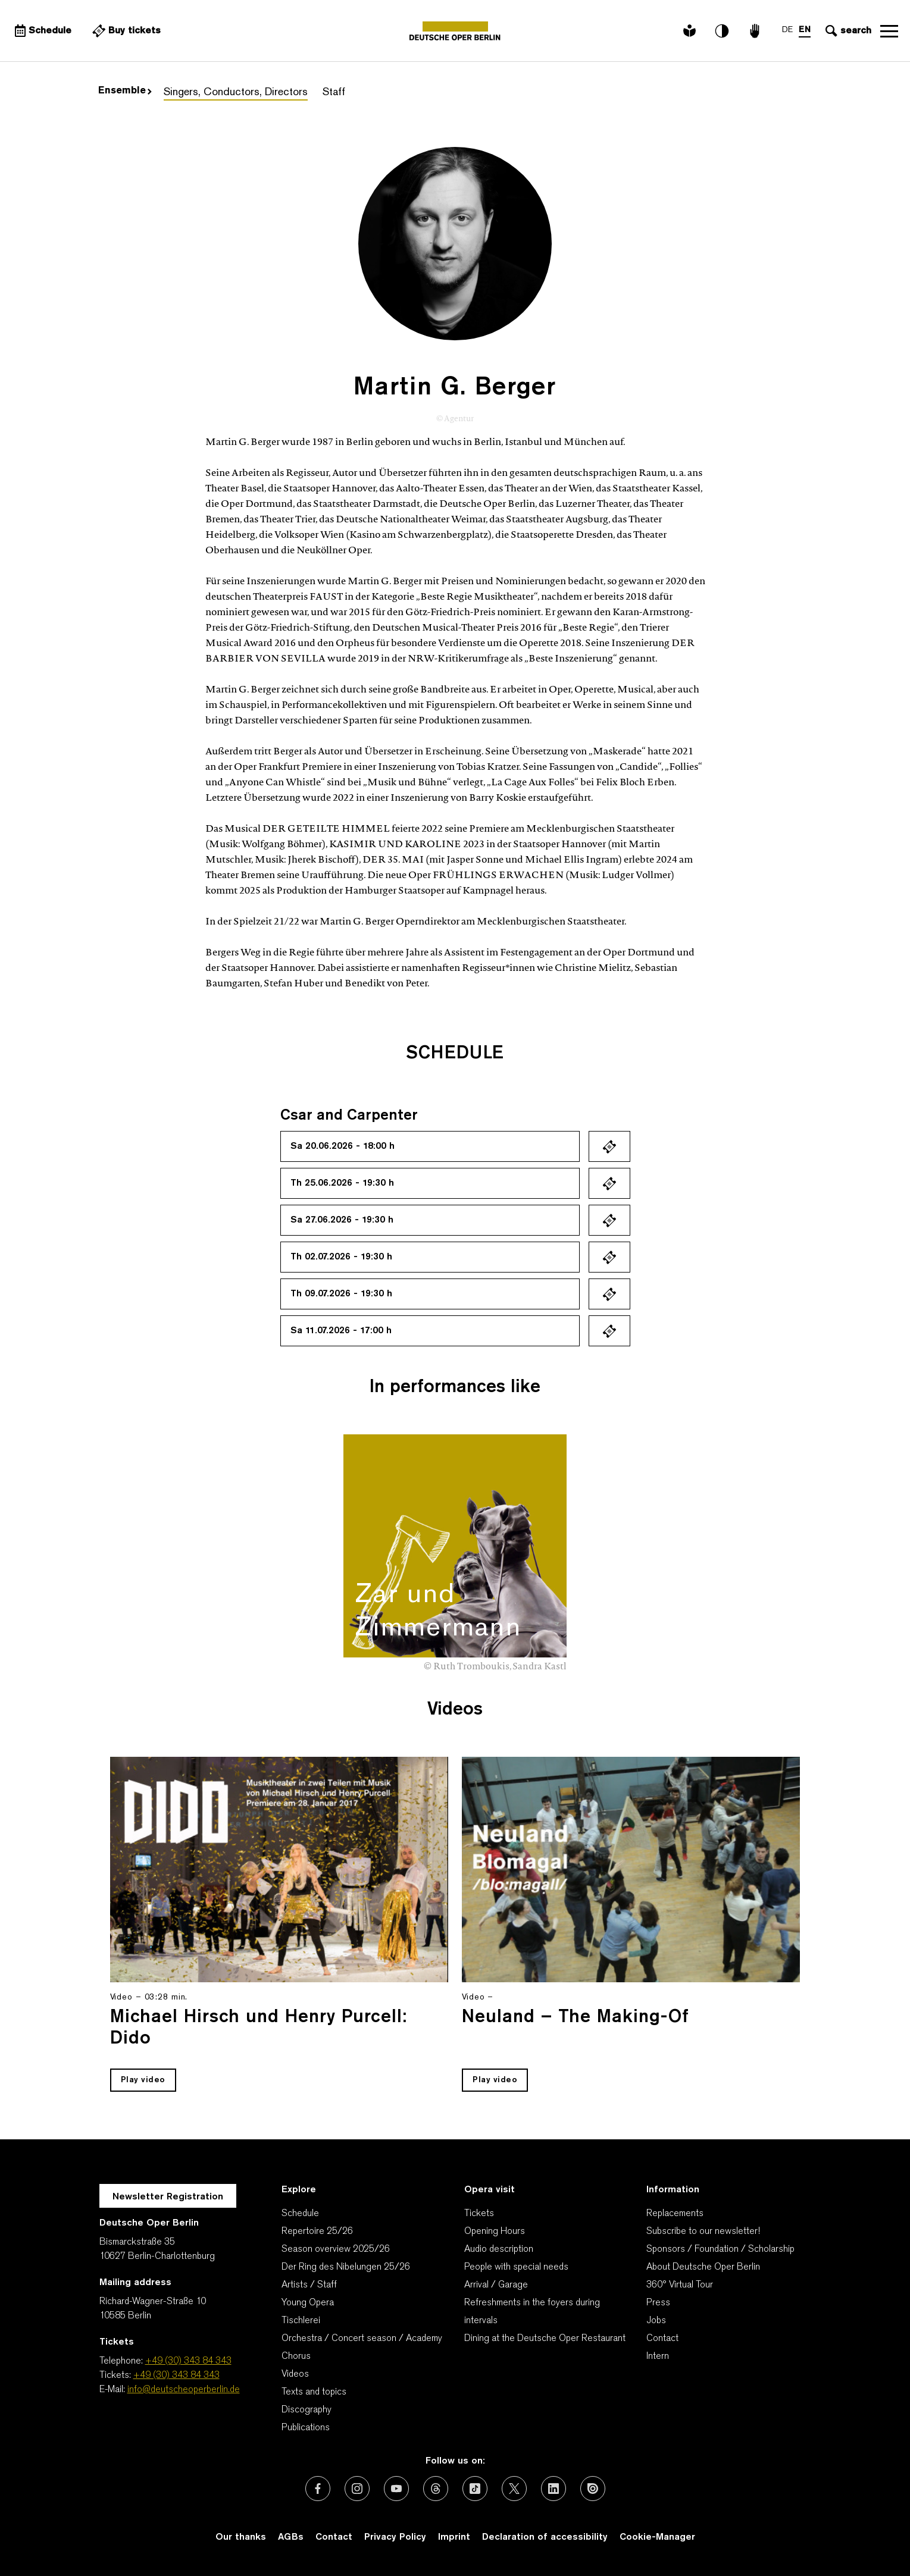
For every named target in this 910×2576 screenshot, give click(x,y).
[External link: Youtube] (396, 2488)
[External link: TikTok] (475, 2488)
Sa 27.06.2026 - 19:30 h (341, 1220)
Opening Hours (494, 2231)
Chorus (296, 2356)
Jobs (656, 2321)
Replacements (674, 2213)
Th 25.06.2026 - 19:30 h (342, 1183)
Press (658, 2303)
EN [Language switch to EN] (805, 30)
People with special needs (516, 2267)
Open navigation (889, 31)
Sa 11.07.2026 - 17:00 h (341, 1331)
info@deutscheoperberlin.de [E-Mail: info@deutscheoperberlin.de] (183, 2390)
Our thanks (240, 2537)
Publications (306, 2428)
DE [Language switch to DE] (787, 30)
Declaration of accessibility (545, 2537)
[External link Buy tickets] (125, 30)
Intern (657, 2356)
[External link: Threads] (436, 2488)
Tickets (479, 2213)
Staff (334, 92)
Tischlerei (301, 2321)
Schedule (300, 2213)
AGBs (291, 2537)
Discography (307, 2410)
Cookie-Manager (657, 2537)
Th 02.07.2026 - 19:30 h (341, 1257)
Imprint (454, 2537)
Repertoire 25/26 (317, 2231)
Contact (662, 2338)
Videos (295, 2374)
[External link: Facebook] (318, 2488)
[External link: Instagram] (357, 2488)
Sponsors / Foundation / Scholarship (720, 2249)
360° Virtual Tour (679, 2285)
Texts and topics (314, 2392)
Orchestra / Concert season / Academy (362, 2338)
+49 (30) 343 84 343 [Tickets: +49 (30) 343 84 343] (176, 2375)
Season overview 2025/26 (336, 2249)
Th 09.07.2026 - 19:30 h (341, 1294)
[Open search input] (847, 31)
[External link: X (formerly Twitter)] (514, 2488)
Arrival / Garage (496, 2285)
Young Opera (308, 2303)
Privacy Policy (395, 2537)
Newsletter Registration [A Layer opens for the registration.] (167, 2197)
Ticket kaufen (609, 1146)
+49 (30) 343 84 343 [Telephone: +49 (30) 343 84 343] (188, 2361)
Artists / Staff (309, 2285)
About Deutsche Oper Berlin (703, 2267)
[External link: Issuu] (593, 2488)
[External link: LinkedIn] (553, 2488)
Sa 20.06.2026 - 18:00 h (342, 1146)
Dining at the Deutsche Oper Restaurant (545, 2338)
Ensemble (125, 91)
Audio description (498, 2249)
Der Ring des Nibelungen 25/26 (346, 2267)
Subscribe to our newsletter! (703, 2231)
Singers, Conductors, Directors (236, 92)
